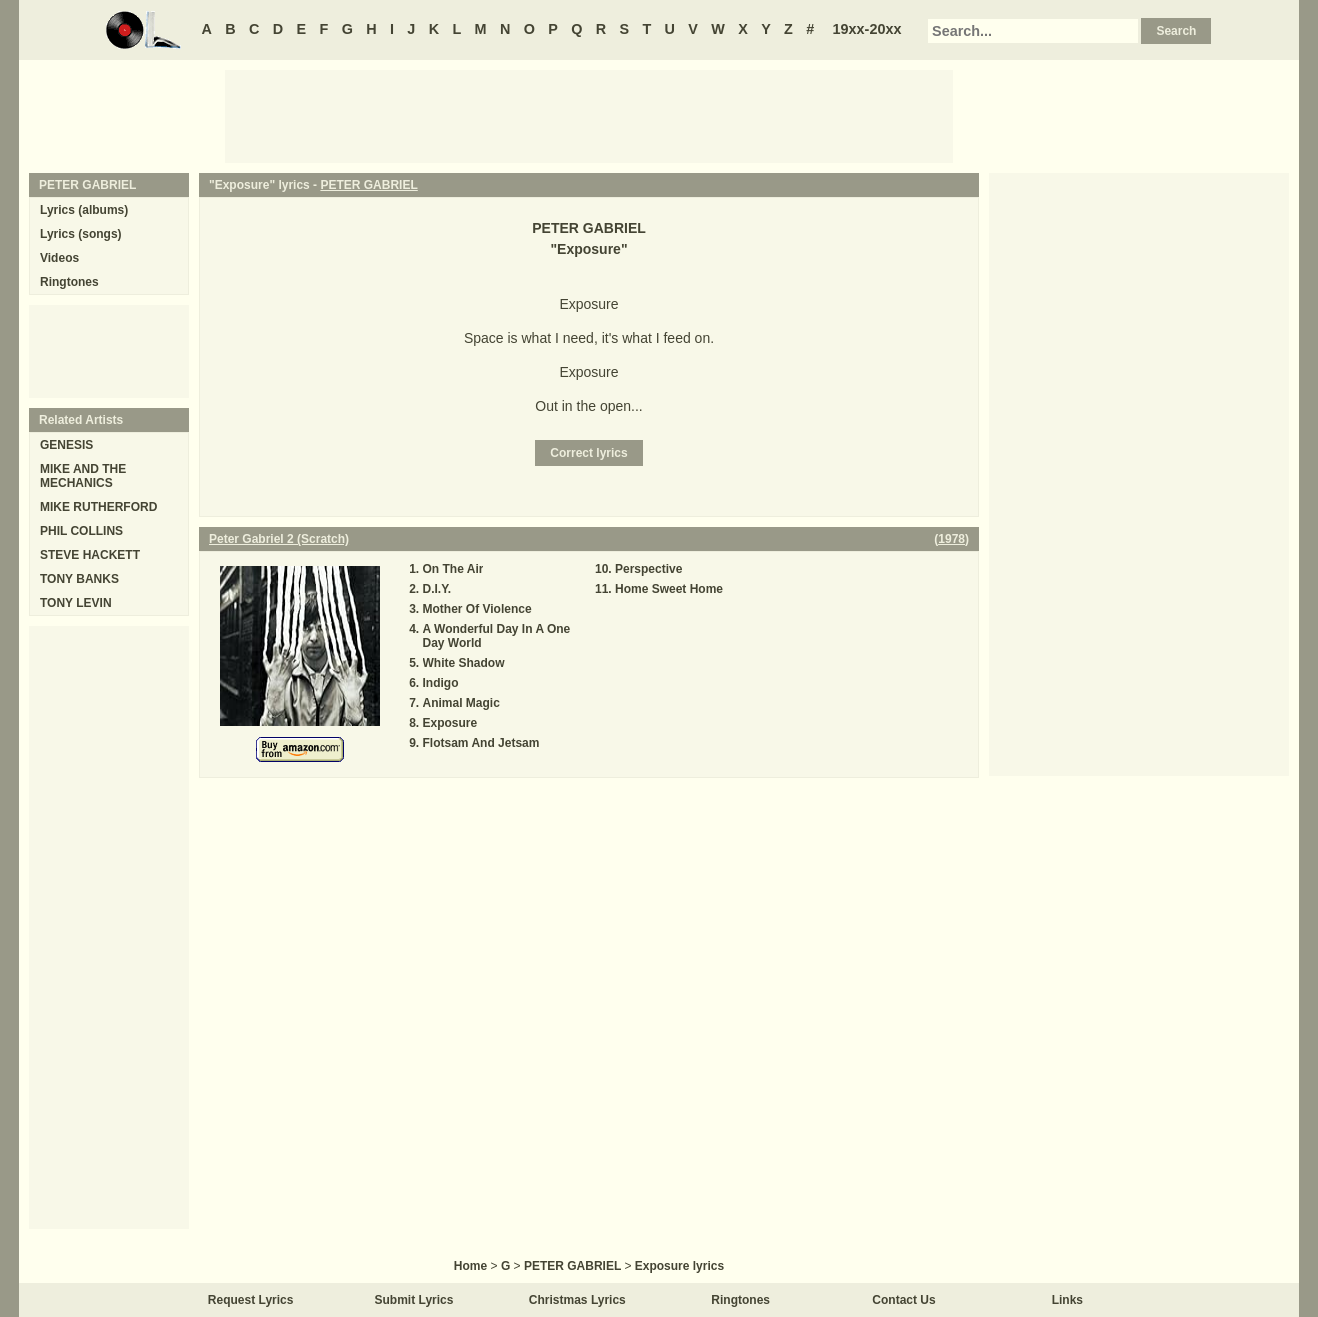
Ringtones (69, 282)
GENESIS (66, 445)
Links (1067, 1300)
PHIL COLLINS (81, 531)
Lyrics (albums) (84, 210)
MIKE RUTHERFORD (98, 507)
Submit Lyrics (414, 1300)
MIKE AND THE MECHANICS (83, 476)
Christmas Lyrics (577, 1300)
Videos (59, 258)
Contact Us (903, 1300)
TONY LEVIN (76, 603)
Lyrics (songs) (81, 234)
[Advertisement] (589, 115)
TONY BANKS (79, 579)
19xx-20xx (867, 29)
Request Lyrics (251, 1300)
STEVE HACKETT (90, 555)
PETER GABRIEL (368, 185)
